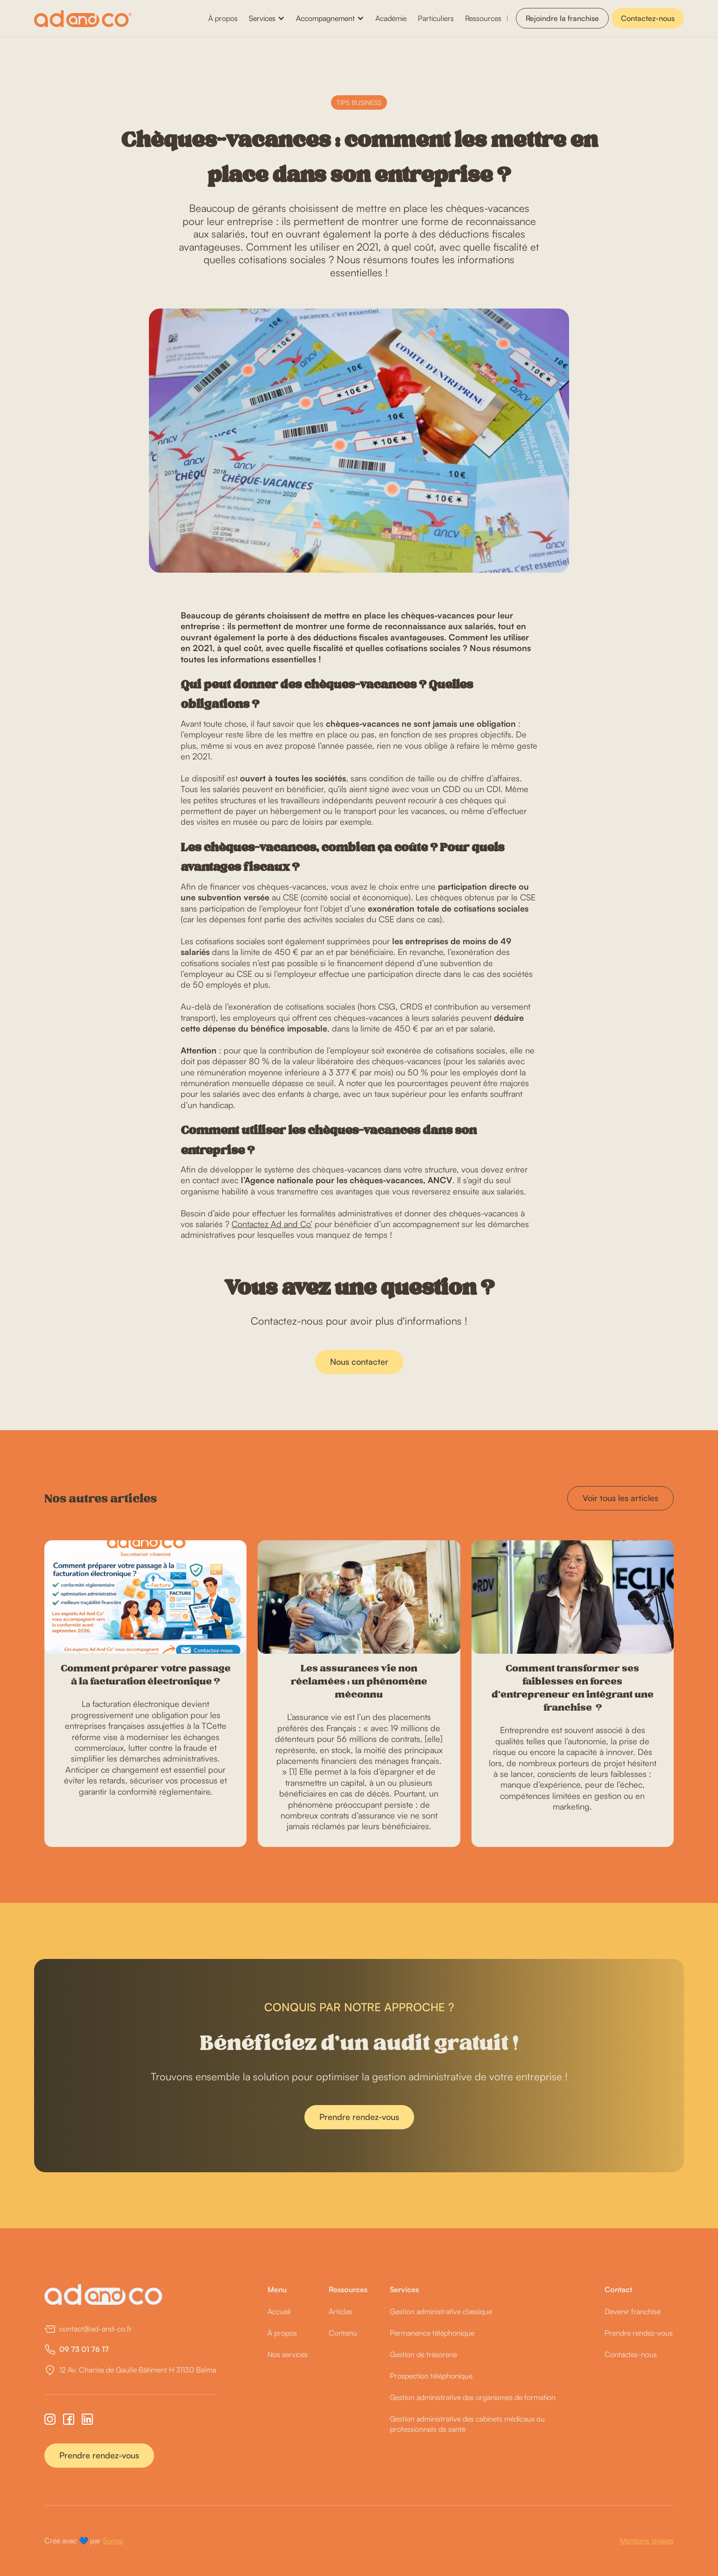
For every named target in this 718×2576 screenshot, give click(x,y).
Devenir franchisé (633, 2311)
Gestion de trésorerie (423, 2354)
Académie (391, 18)
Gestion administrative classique (441, 2311)
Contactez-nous (648, 18)
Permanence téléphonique (432, 2332)
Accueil (279, 2311)
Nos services (287, 2354)
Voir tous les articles (620, 1498)
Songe (113, 2540)
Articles (340, 2311)
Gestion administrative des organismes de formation (473, 2397)
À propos (223, 18)
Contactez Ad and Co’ (272, 1224)
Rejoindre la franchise (562, 18)
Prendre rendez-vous (359, 2138)
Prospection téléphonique (431, 2375)
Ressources (483, 18)
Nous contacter (359, 1382)
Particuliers (436, 18)
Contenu (343, 2332)
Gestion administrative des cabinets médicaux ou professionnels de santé (467, 2424)
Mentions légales (647, 2540)
